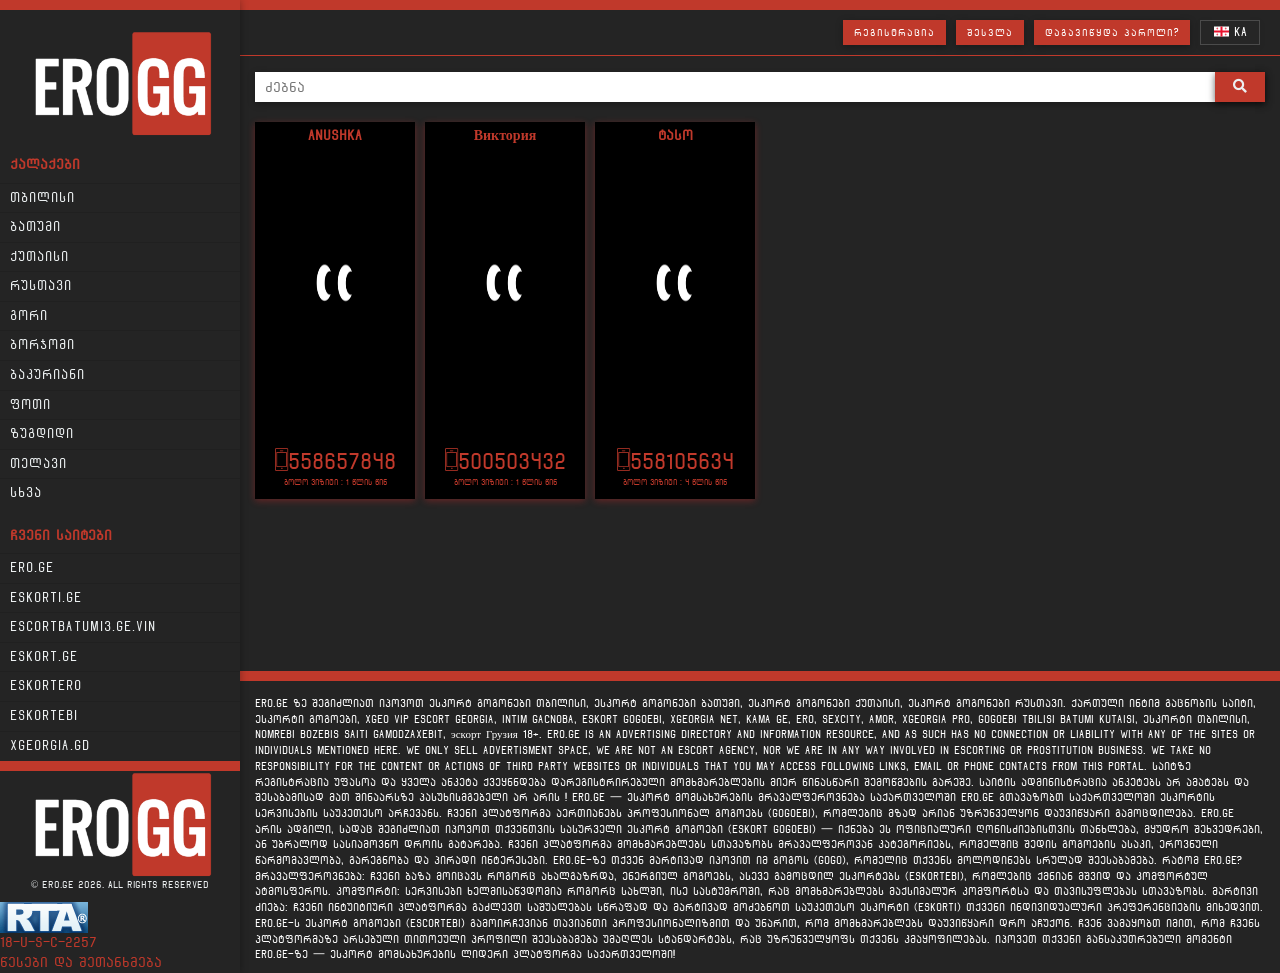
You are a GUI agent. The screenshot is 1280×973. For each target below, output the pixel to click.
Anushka (335, 135)
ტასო (675, 135)
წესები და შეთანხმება (81, 962)
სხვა (26, 493)
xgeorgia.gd (50, 746)
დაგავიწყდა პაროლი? (1112, 32)
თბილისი (42, 198)
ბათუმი (35, 227)
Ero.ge (32, 568)
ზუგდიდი (42, 434)
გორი (29, 316)
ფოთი (30, 405)
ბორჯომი (42, 345)
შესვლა (990, 32)
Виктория (505, 135)
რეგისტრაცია (894, 32)
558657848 (335, 461)
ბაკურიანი (47, 375)
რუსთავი (41, 286)
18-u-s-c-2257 (48, 942)
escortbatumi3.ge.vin (83, 627)
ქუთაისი (39, 257)
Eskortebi (44, 716)
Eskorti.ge (46, 598)
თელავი (38, 464)
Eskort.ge (44, 657)
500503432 (505, 461)
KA (1230, 31)
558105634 (675, 461)
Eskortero (46, 686)
